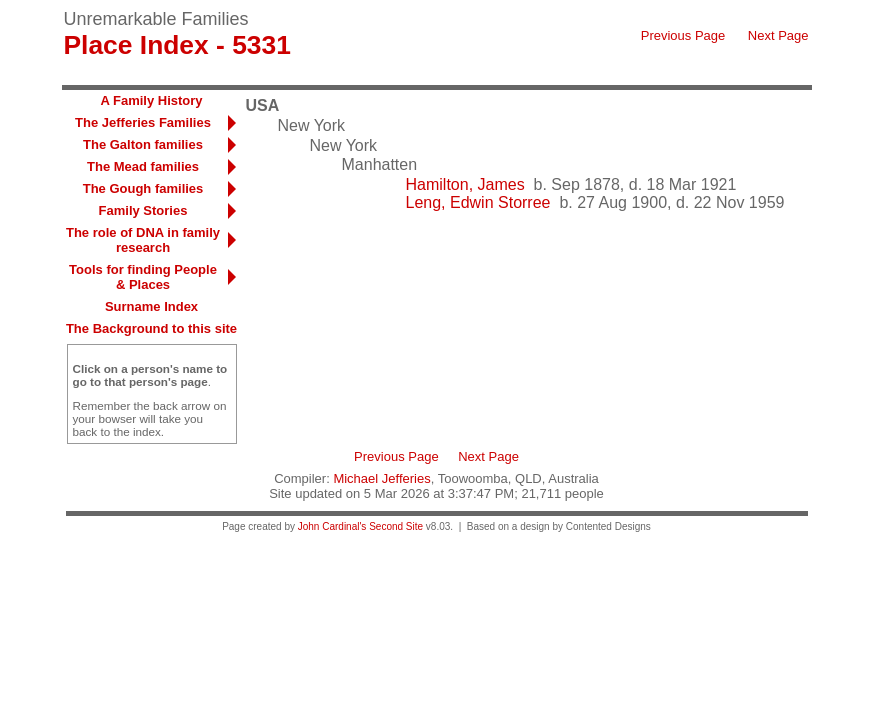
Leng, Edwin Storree (478, 202)
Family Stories (143, 210)
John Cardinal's (332, 526)
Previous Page (683, 35)
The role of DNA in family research (143, 240)
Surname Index (151, 306)
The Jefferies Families (143, 122)
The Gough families (143, 188)
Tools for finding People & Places (143, 277)
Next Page (778, 35)
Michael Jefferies (381, 478)
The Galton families (143, 144)
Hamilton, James (465, 184)
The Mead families (143, 166)
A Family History (151, 100)
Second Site (396, 526)
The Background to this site (151, 328)
